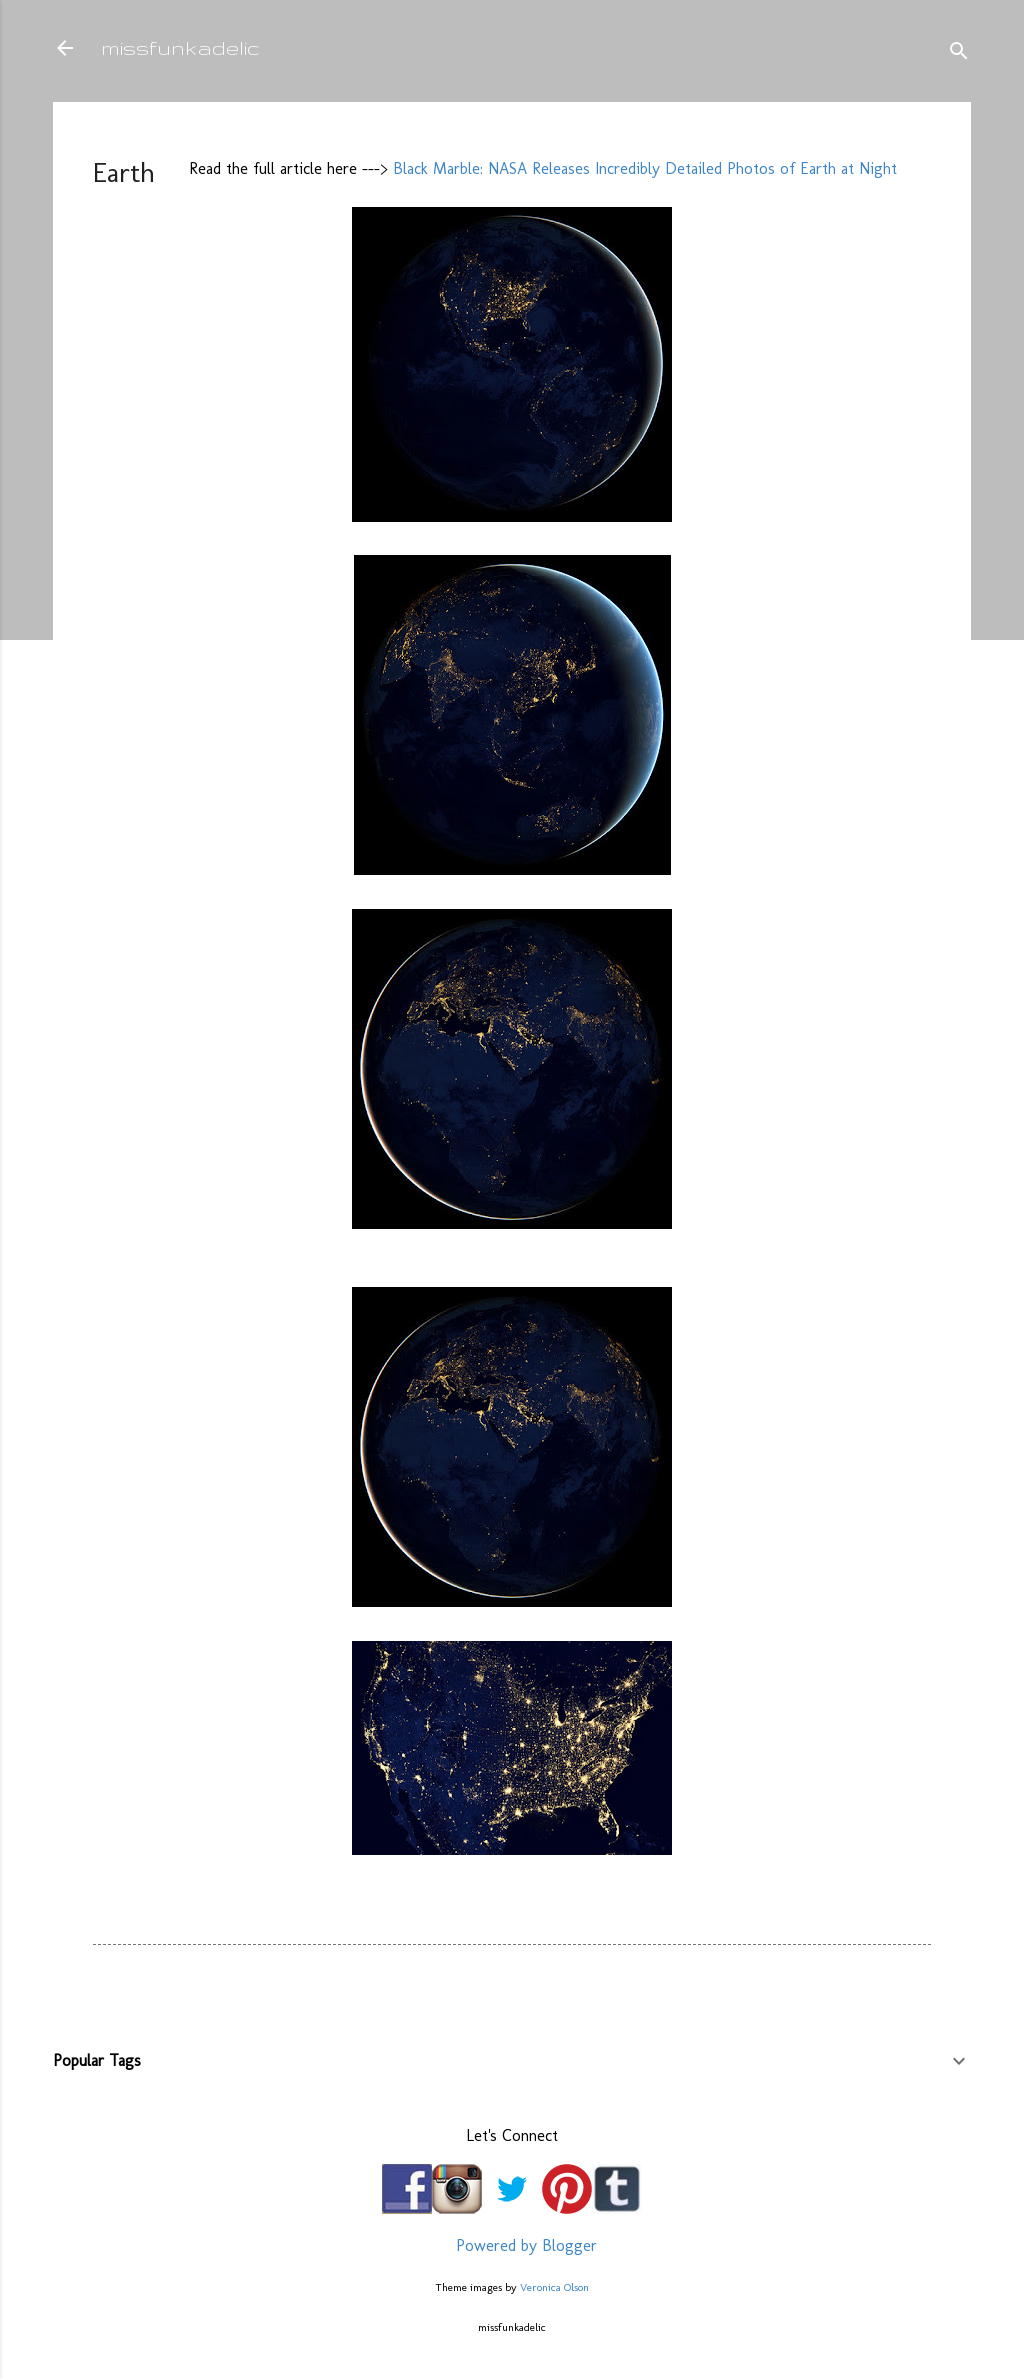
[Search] (959, 54)
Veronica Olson (554, 2287)
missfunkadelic (180, 47)
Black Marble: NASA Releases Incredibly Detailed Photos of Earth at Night (645, 168)
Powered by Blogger (512, 2245)
